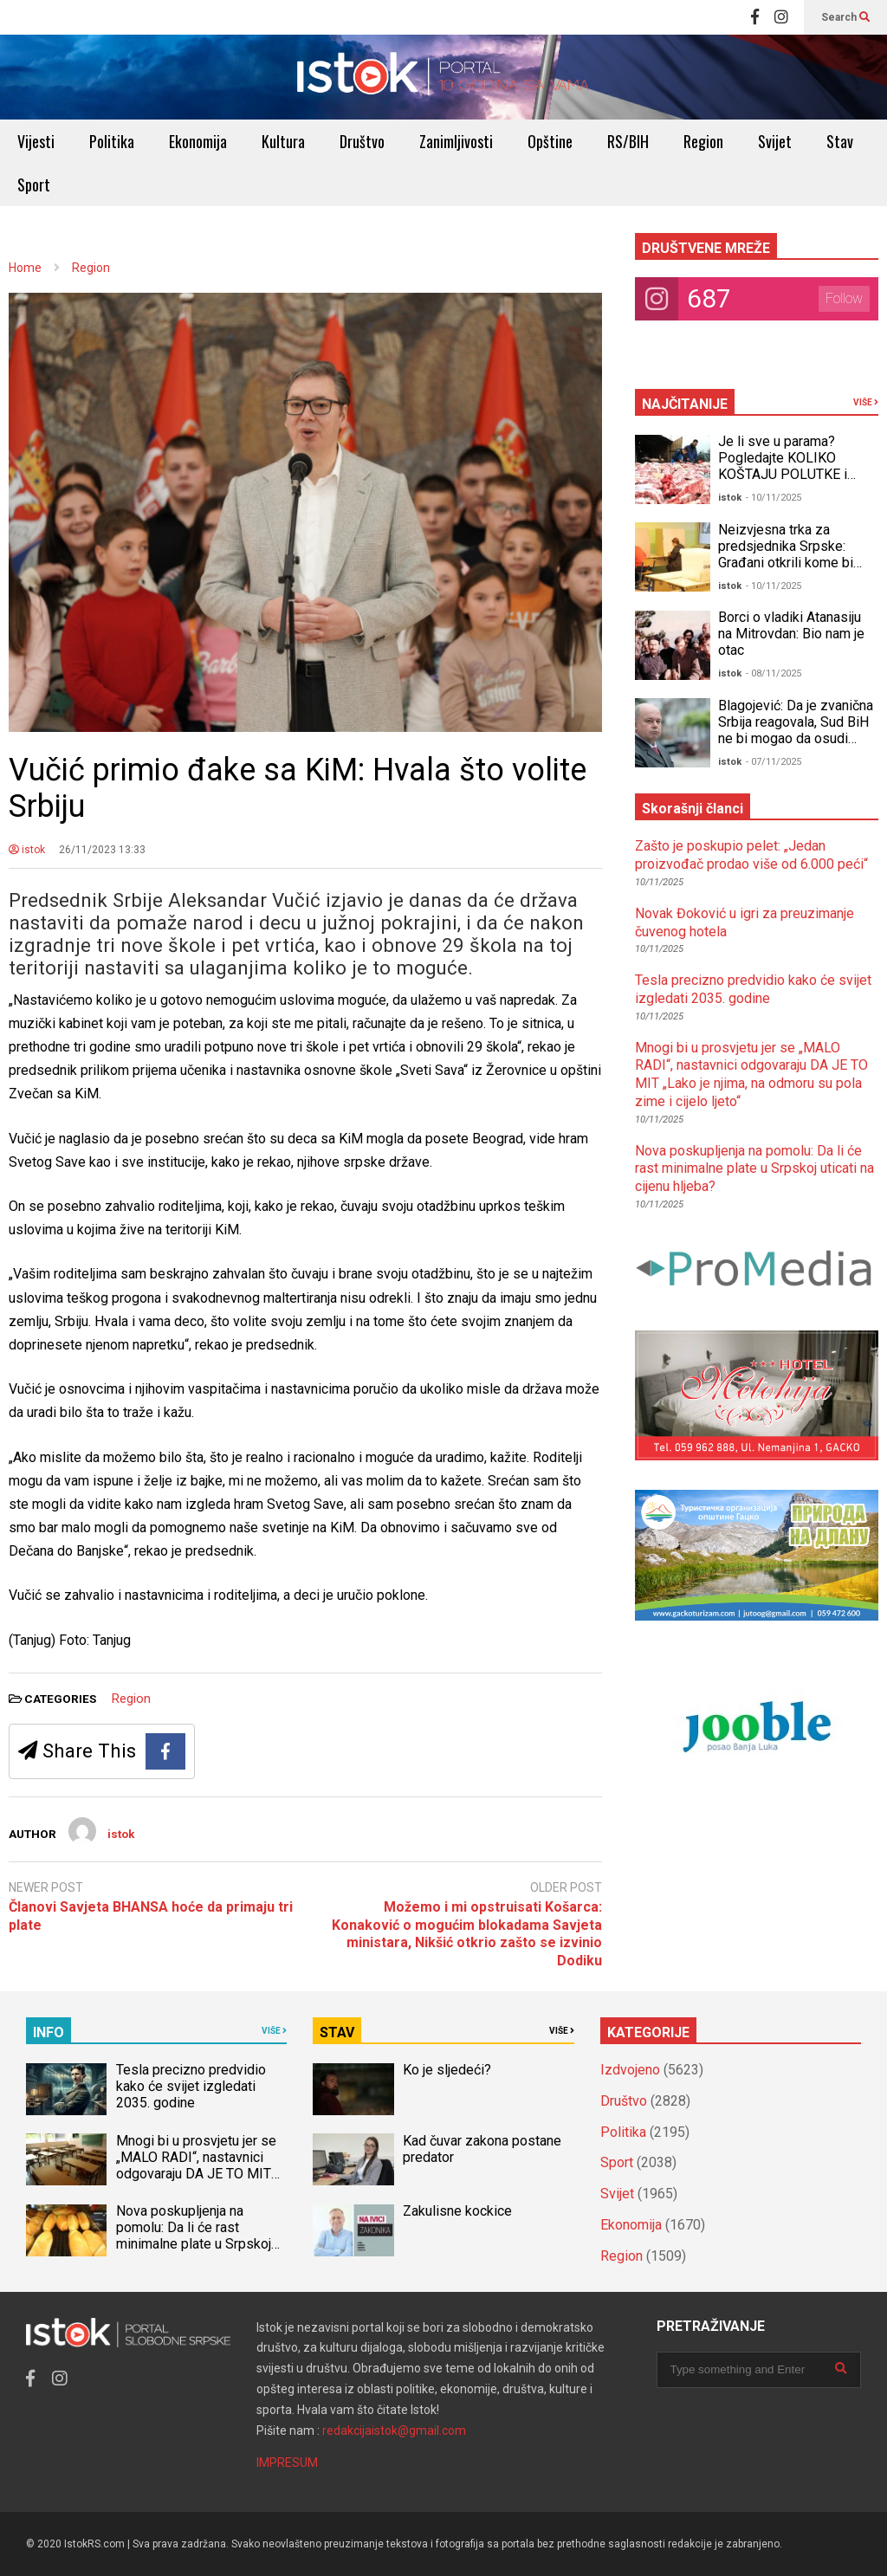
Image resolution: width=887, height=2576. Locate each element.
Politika (111, 141)
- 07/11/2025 (773, 761)
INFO (48, 2032)
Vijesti (36, 141)
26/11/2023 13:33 (102, 850)
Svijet (775, 141)
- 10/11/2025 (773, 497)
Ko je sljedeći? (447, 2069)
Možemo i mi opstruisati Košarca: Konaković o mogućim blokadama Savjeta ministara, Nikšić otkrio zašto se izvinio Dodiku (467, 1934)
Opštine (550, 141)
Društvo (362, 141)
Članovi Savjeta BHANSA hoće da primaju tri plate (151, 1916)
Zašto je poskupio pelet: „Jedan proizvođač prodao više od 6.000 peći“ (751, 855)
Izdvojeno (630, 2069)
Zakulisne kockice (457, 2211)
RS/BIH (628, 141)
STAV (337, 2032)
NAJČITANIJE (685, 404)
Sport (33, 184)
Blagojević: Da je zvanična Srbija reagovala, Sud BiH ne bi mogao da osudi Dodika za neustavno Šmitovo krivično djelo (795, 738)
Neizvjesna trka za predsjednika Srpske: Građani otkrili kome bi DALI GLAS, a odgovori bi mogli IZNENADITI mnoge (796, 562)
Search (845, 17)
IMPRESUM (287, 2462)
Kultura (283, 141)
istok (27, 850)
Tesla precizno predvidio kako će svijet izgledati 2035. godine (753, 989)
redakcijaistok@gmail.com (394, 2430)
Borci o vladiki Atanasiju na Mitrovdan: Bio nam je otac (791, 633)
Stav (839, 141)
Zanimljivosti (456, 141)
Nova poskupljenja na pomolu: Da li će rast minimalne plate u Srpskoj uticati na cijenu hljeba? (754, 1168)
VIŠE (865, 402)
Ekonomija (198, 141)
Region (703, 141)
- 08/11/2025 (773, 673)
